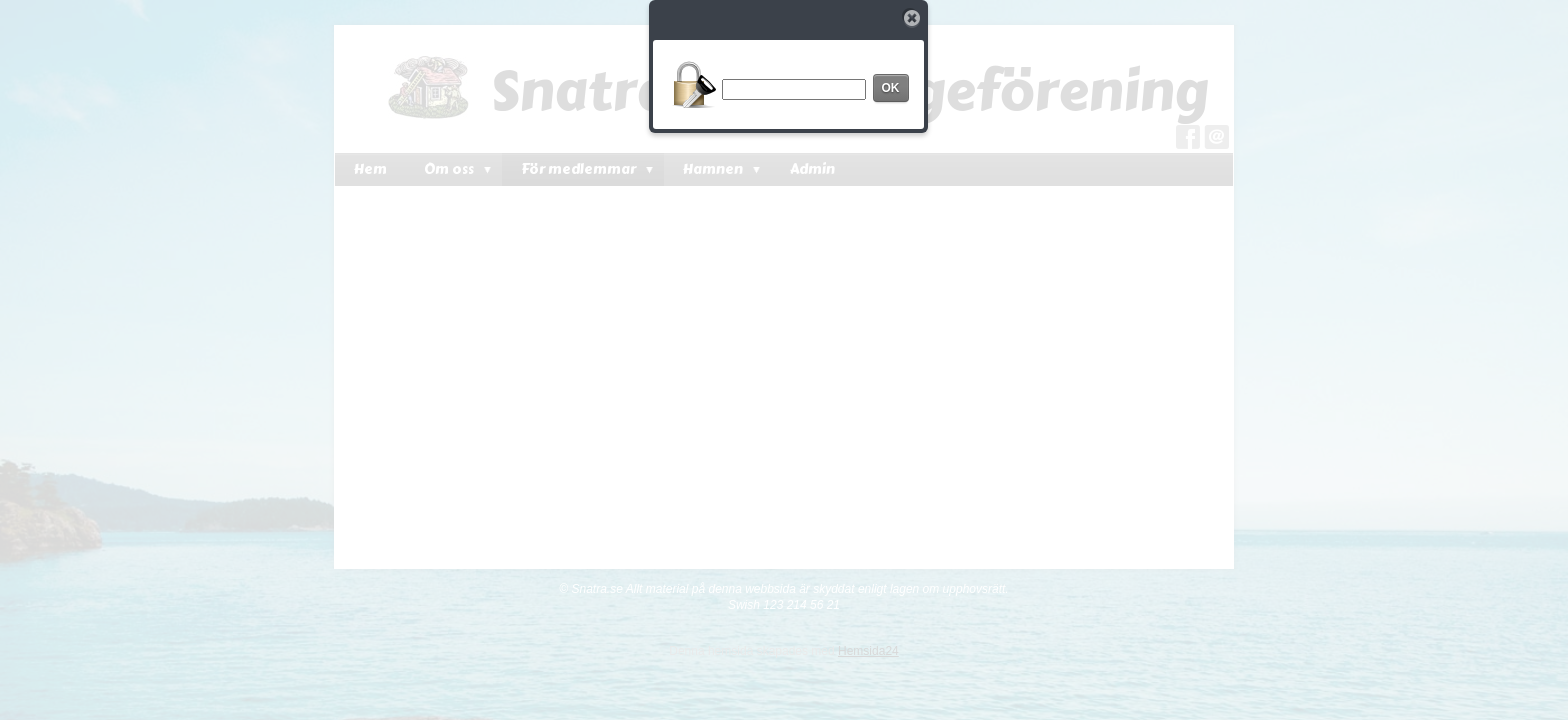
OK (891, 88)
